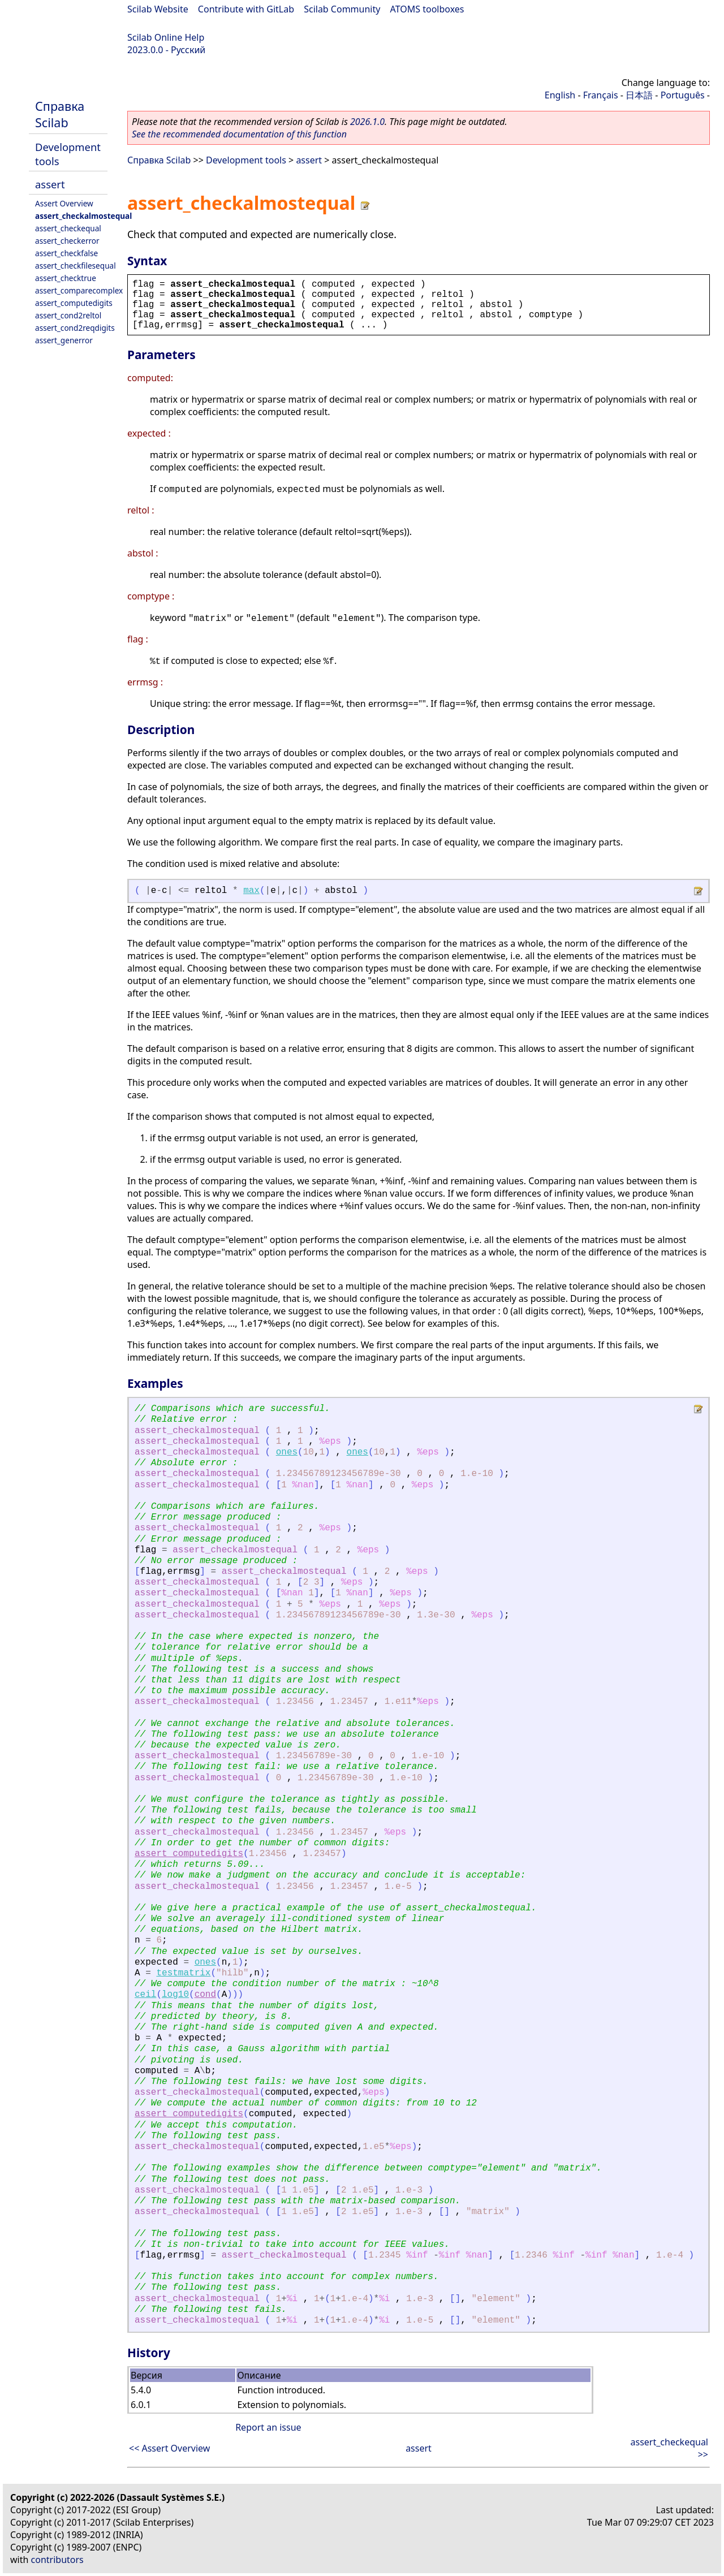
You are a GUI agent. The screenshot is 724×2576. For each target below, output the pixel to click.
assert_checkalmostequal (83, 215)
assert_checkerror (67, 240)
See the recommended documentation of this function (239, 134)
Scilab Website (157, 9)
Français (600, 95)
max (251, 891)
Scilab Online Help (165, 37)
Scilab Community (342, 9)
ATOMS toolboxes (427, 9)
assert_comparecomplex (79, 290)
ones (287, 1452)
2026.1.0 (367, 121)
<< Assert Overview (169, 2448)
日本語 (639, 95)
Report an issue (268, 2427)
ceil (145, 1995)
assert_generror (64, 340)
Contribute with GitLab (246, 9)
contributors (57, 2559)
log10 (175, 1995)
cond (205, 1995)
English (560, 95)
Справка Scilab (59, 114)
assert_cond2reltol (68, 315)
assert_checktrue (65, 278)
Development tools (246, 160)
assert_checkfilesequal (75, 265)
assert (50, 184)
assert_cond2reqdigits (75, 327)
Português (683, 95)
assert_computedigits (74, 302)
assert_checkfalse (66, 253)
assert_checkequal (68, 228)
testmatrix (183, 1973)
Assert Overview (64, 203)
